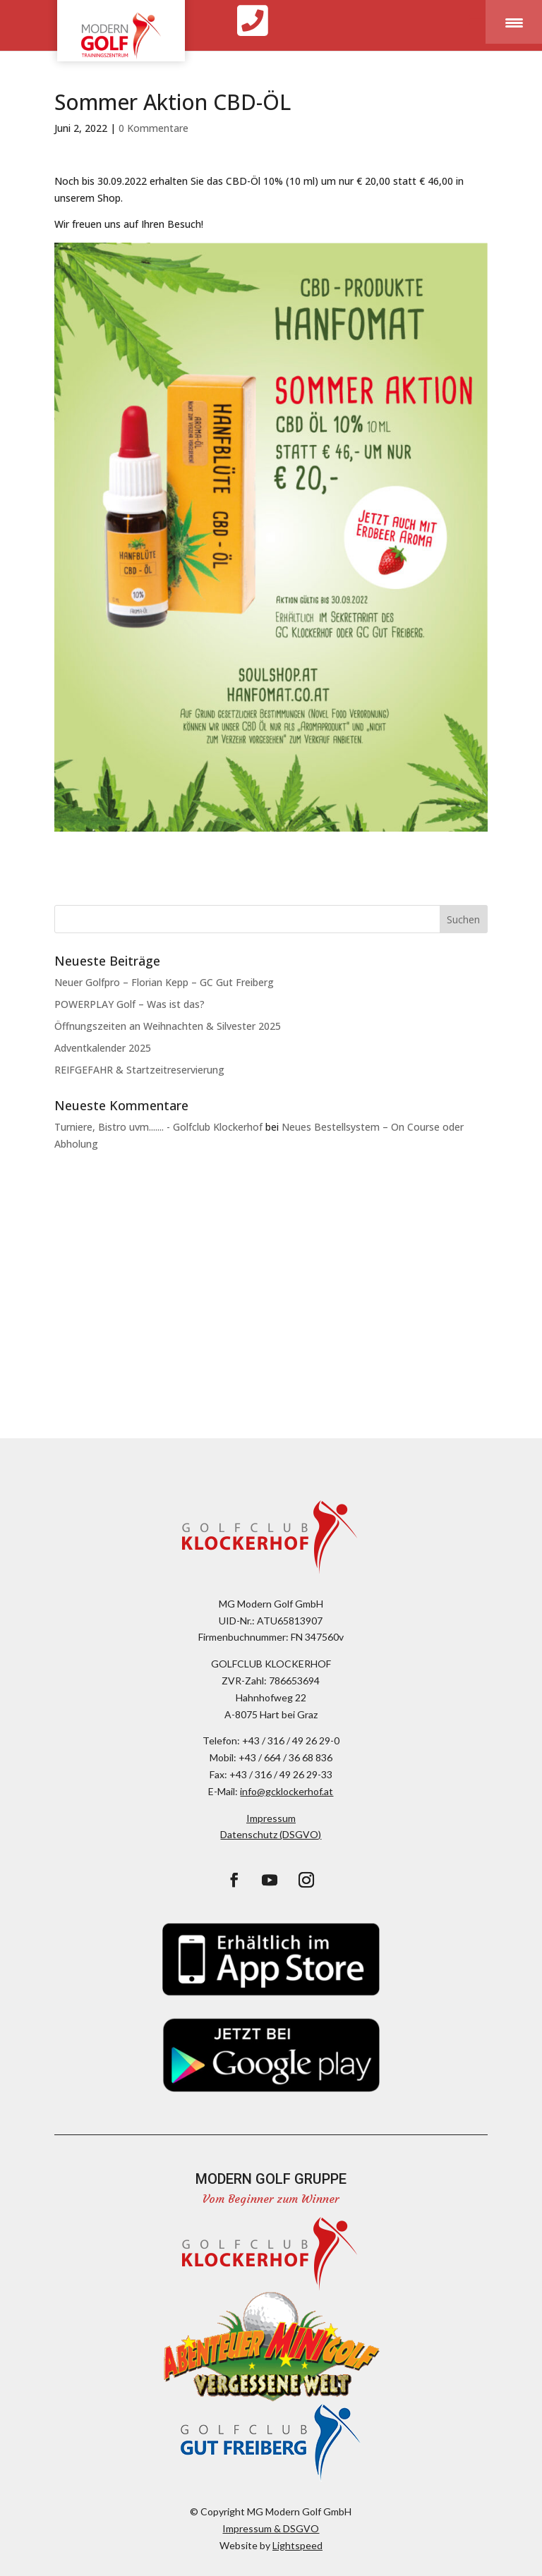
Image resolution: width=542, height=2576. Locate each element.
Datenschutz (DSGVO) (270, 1834)
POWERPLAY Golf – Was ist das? (129, 1004)
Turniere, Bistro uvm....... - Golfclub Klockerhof (158, 1127)
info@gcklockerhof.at (286, 1791)
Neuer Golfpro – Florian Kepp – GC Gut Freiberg (164, 982)
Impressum (271, 1818)
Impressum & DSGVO (270, 2528)
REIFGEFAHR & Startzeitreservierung (139, 1069)
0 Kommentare (153, 128)
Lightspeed (297, 2545)
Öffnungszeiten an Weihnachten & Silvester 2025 (167, 1026)
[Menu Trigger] (514, 22)
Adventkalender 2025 (102, 1048)
